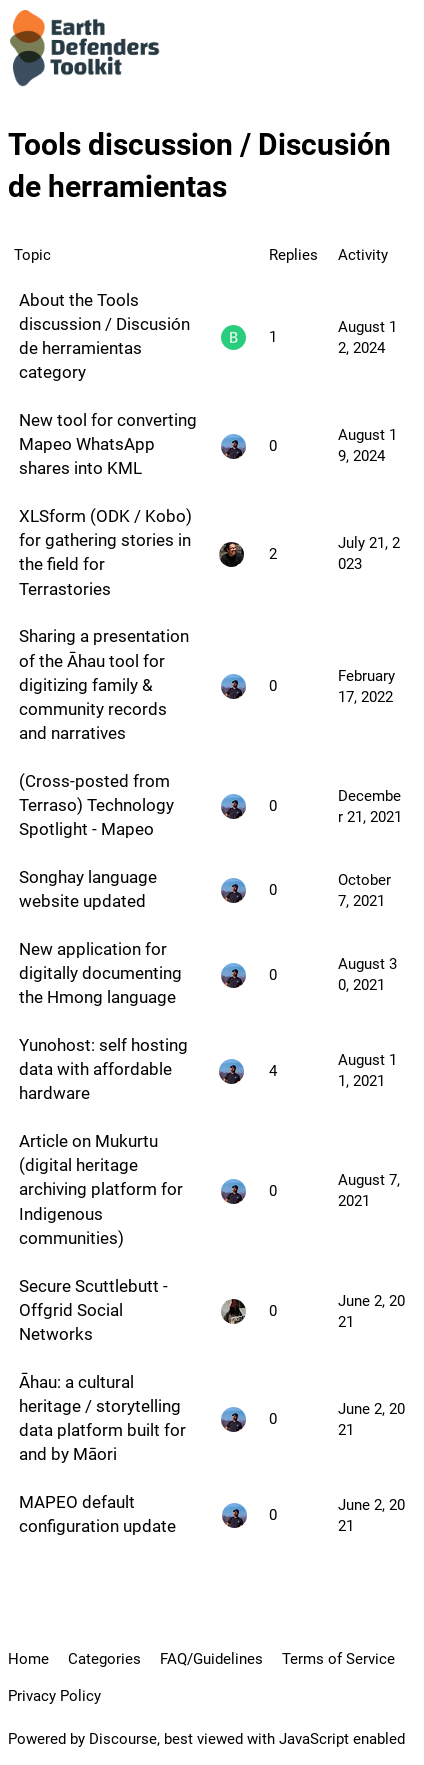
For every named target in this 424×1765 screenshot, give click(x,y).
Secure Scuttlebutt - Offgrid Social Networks (93, 1310)
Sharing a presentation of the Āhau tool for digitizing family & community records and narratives (104, 684)
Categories (104, 1659)
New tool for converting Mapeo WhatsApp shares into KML (108, 444)
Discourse (123, 1739)
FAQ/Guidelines (211, 1659)
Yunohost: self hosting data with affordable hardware (103, 1069)
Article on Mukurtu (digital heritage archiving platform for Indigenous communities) (101, 1189)
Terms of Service (338, 1659)
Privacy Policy (54, 1696)
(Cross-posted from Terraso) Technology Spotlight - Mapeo (96, 805)
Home (28, 1659)
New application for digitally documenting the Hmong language (100, 973)
